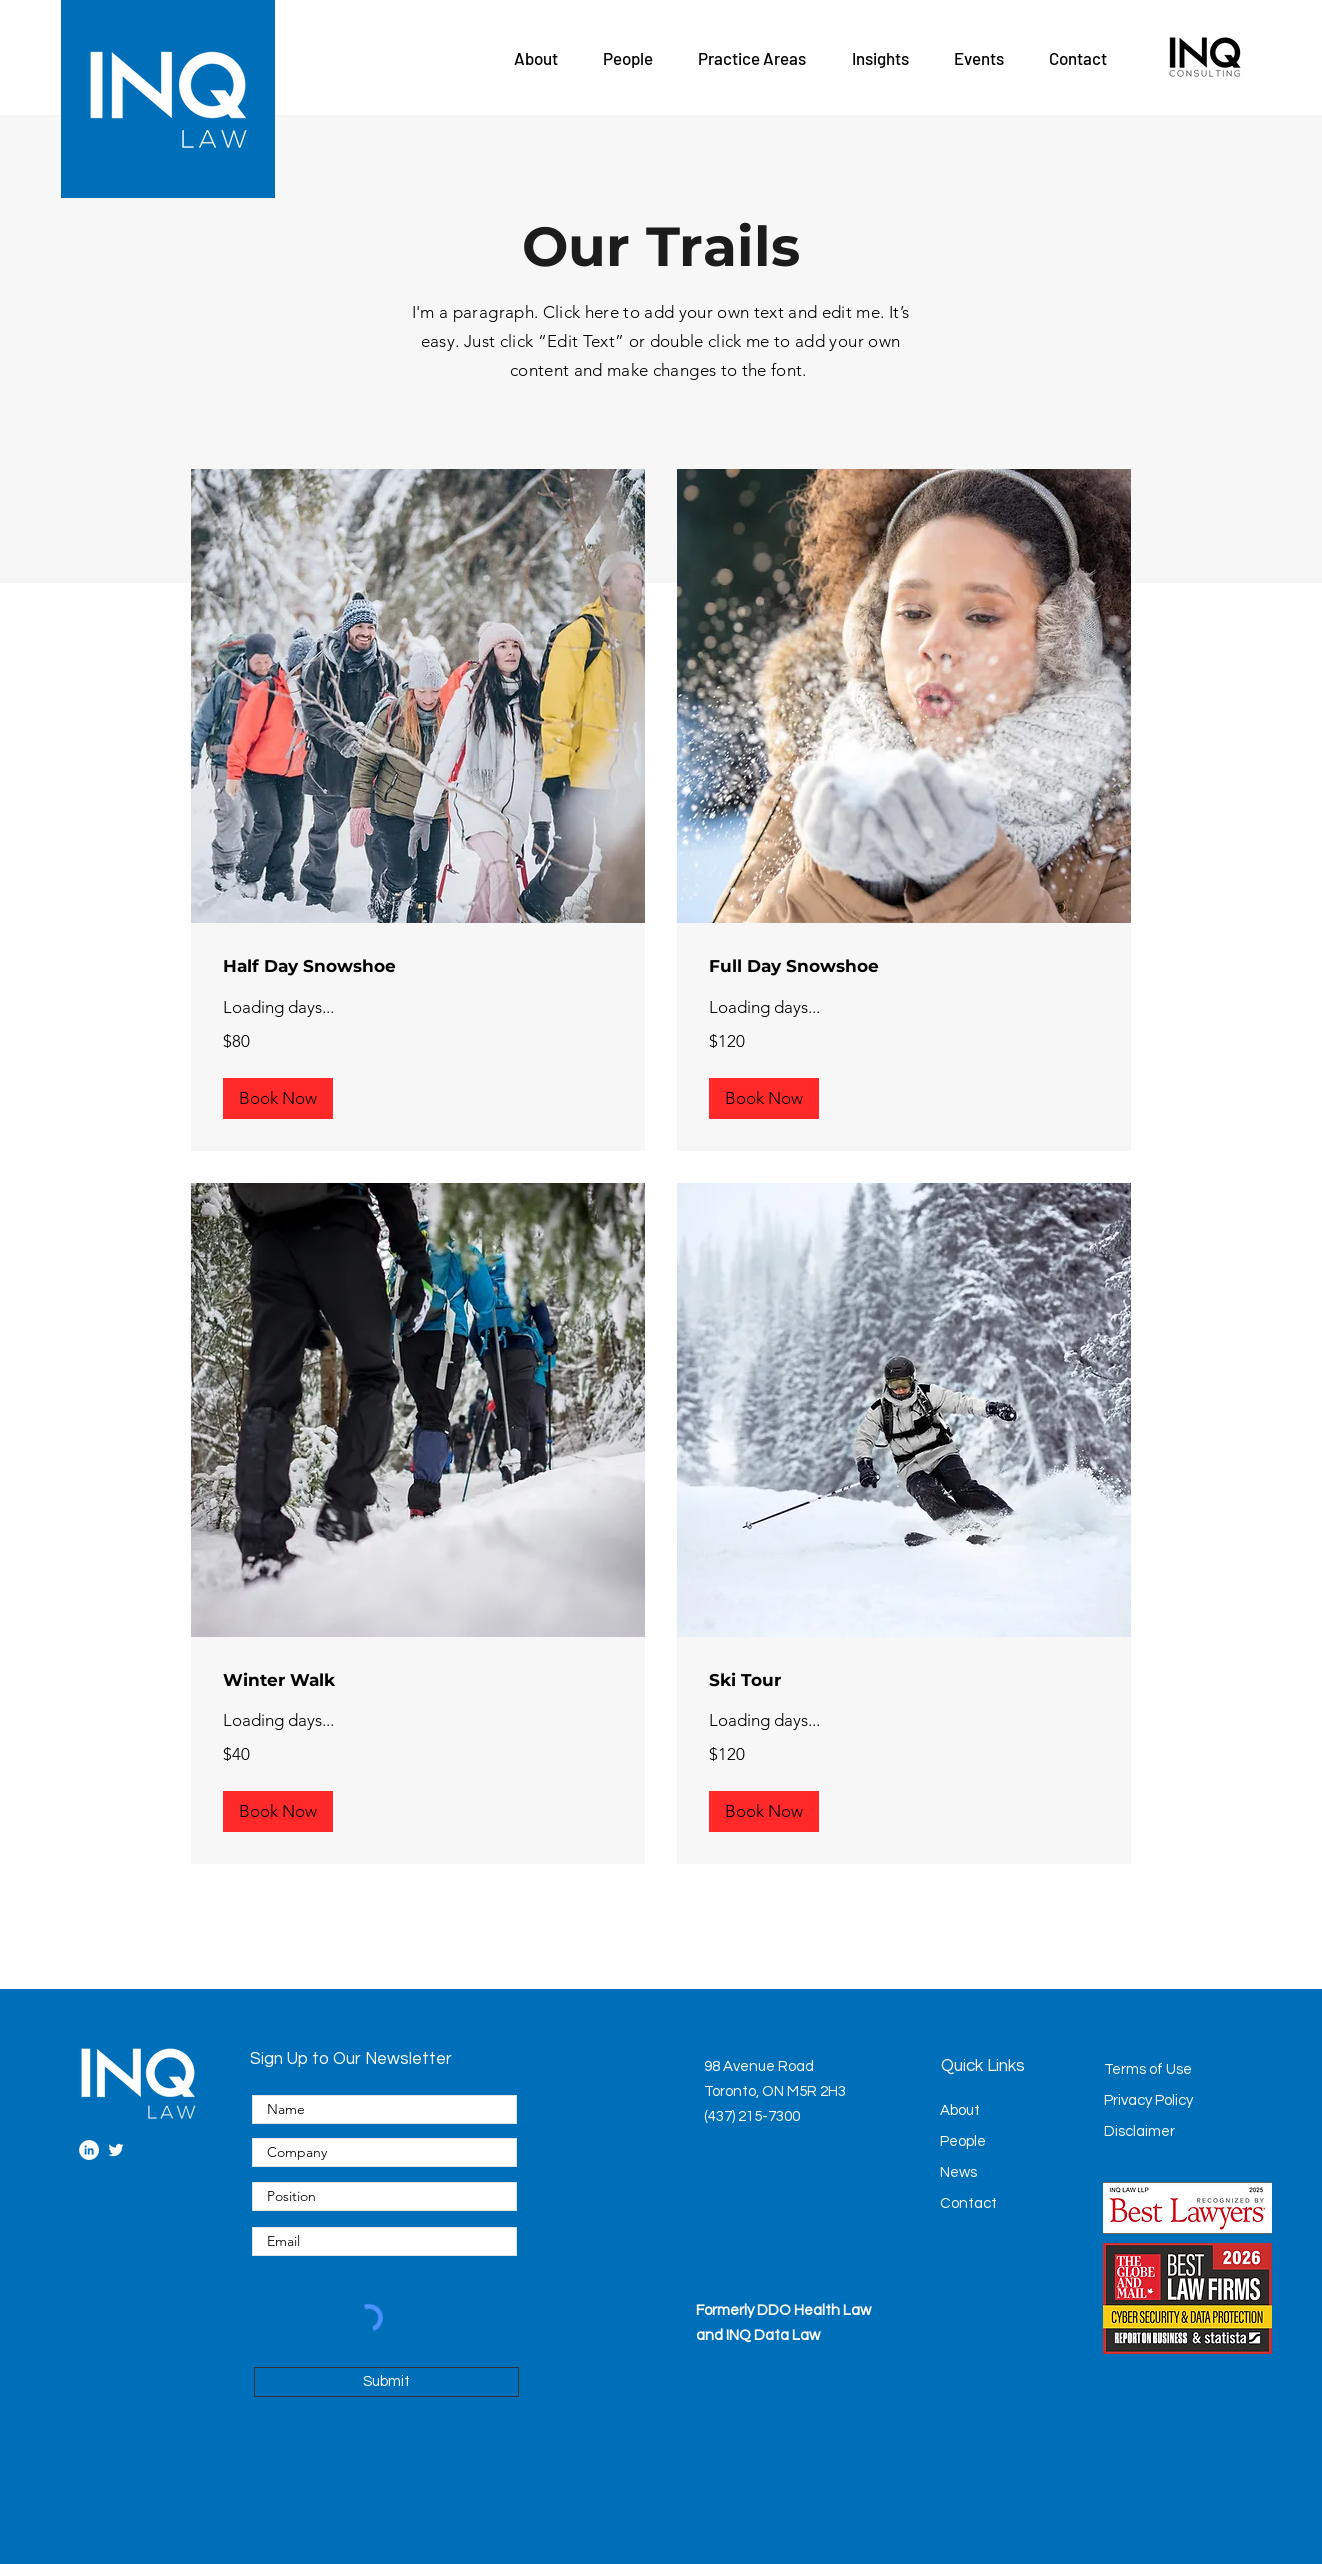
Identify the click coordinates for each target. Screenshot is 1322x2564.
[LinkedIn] (89, 2150)
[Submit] (386, 2382)
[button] (535, 57)
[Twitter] (116, 2150)
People (963, 2141)
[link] (418, 966)
